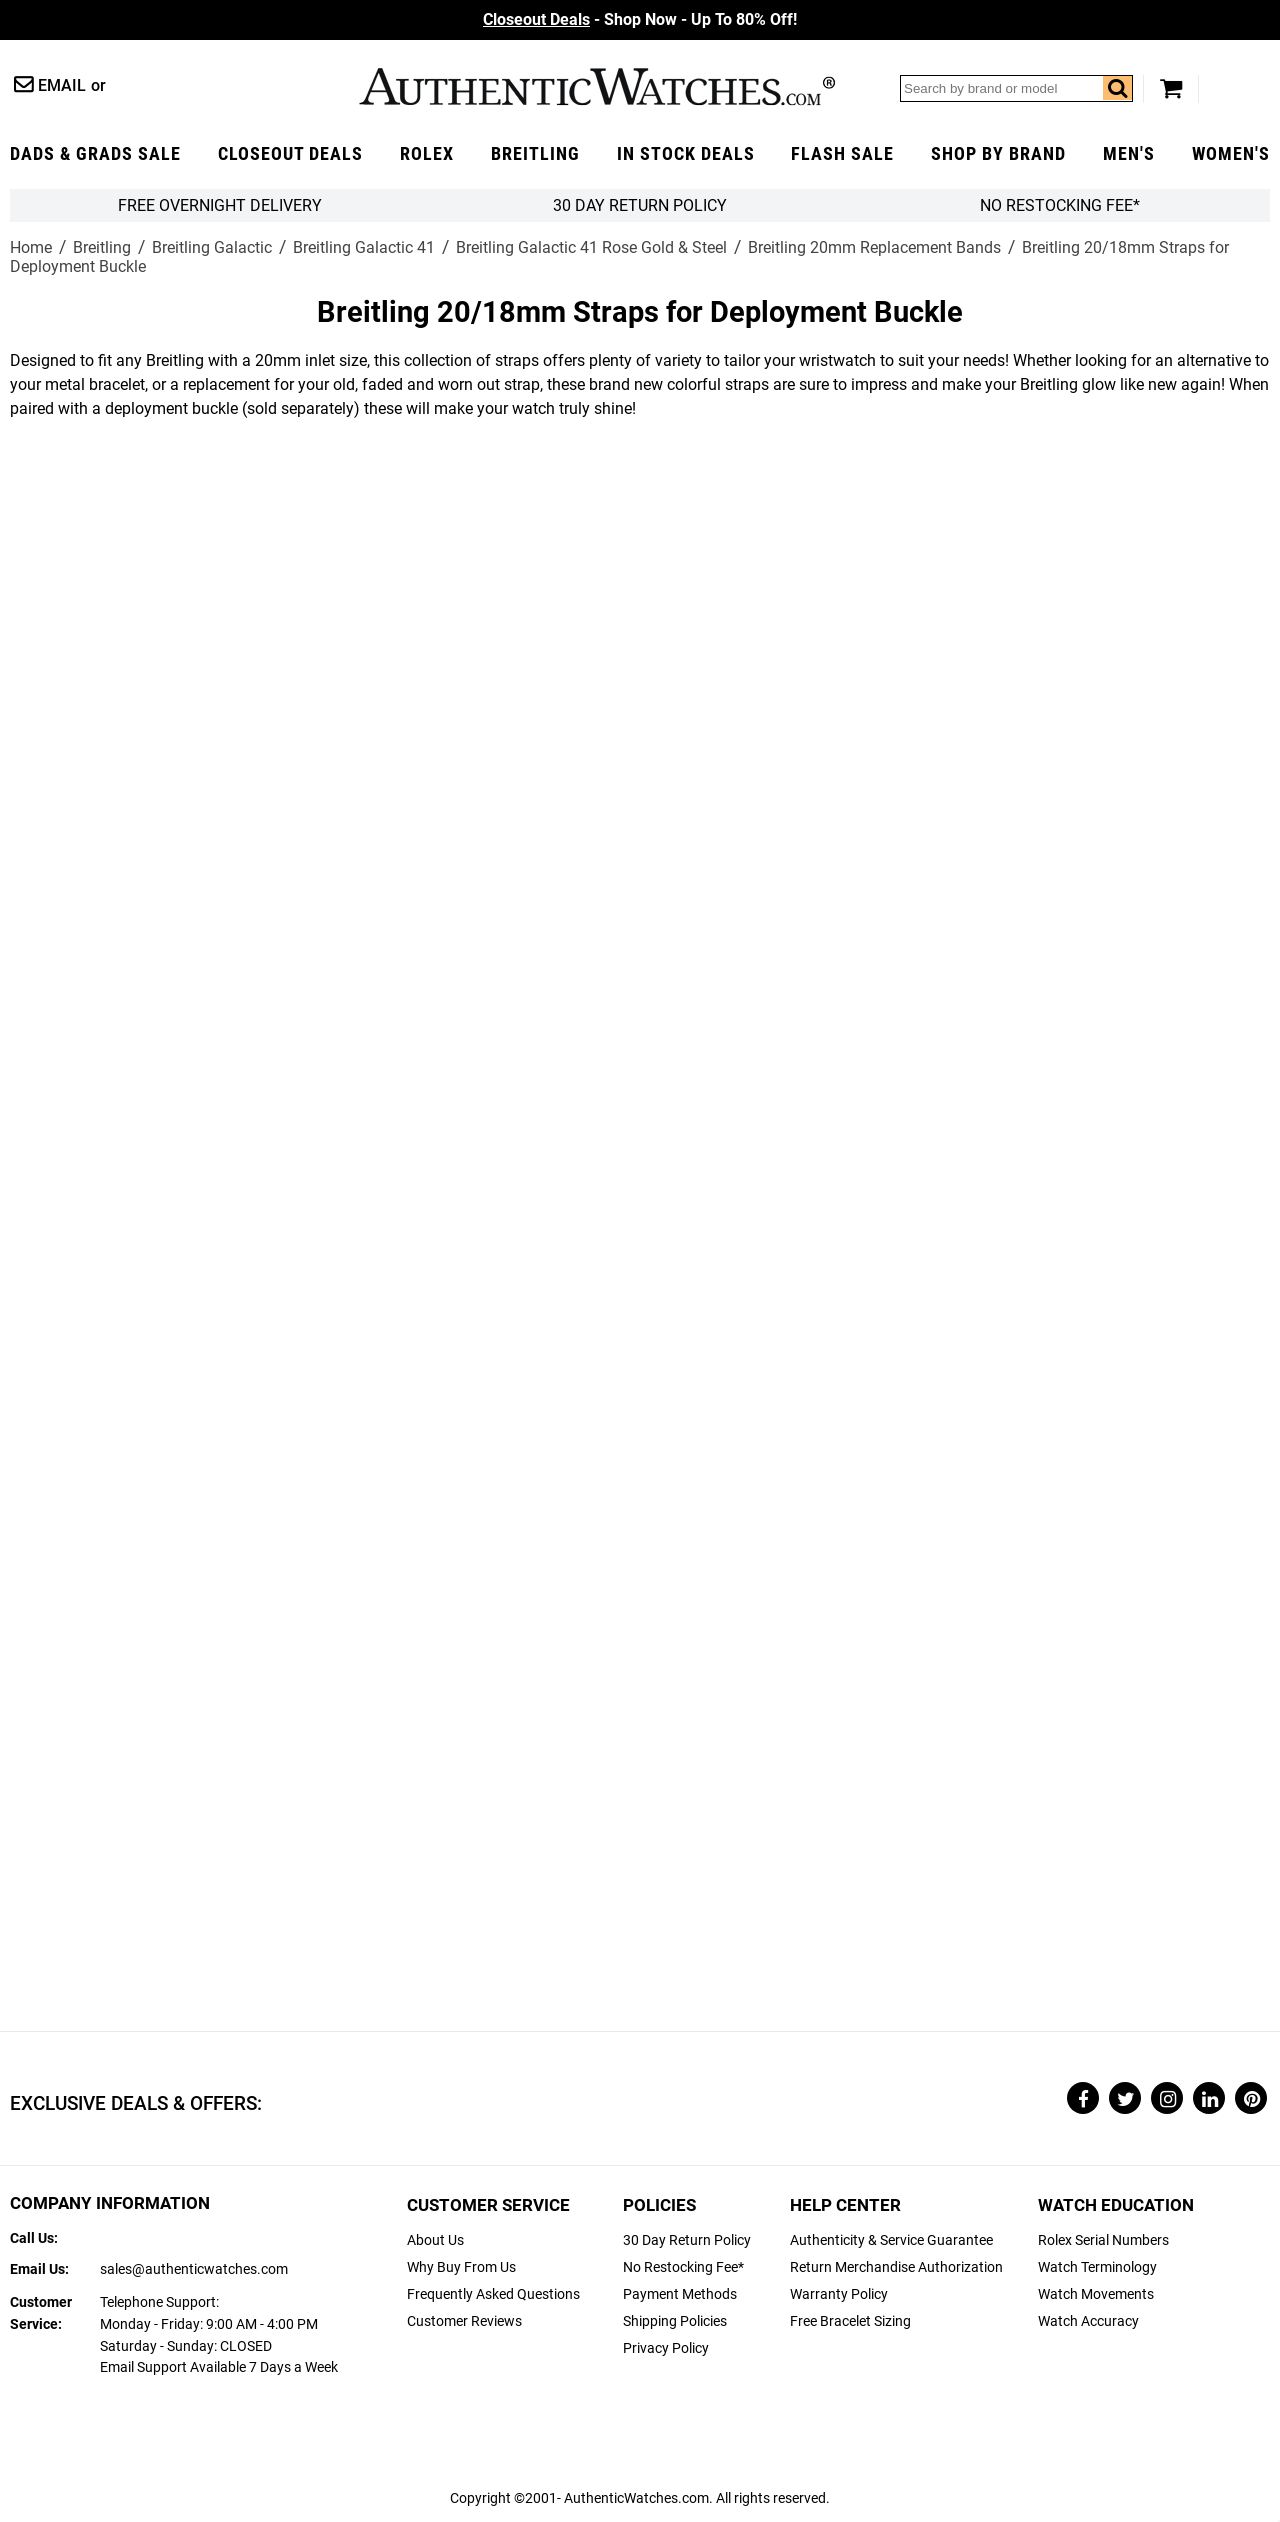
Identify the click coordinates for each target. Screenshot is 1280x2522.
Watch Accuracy (1088, 2321)
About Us (435, 2240)
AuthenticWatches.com (597, 86)
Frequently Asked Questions (493, 2294)
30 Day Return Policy (687, 2240)
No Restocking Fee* (1060, 205)
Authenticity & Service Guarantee (891, 2240)
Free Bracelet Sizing (850, 2321)
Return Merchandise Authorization (896, 2267)
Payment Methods (680, 2294)
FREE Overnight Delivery (220, 205)
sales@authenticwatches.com (194, 2269)
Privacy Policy (666, 2348)
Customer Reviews (464, 2321)
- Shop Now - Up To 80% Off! (640, 19)
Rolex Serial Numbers (1103, 2240)
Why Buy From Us (461, 2267)
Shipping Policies (675, 2321)
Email (62, 85)
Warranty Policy (839, 2294)
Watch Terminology (1097, 2267)
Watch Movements (1096, 2294)
